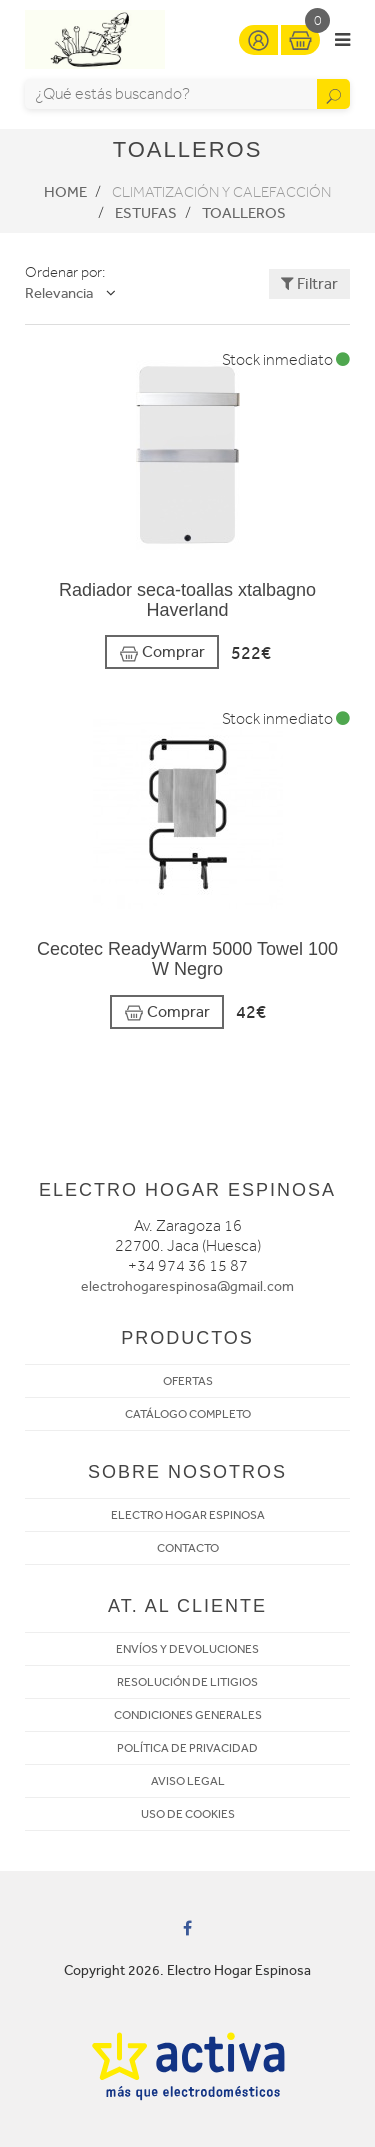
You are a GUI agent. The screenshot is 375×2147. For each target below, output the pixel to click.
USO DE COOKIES (188, 1814)
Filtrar (309, 283)
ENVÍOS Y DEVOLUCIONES (187, 1649)
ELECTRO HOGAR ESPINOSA (188, 1515)
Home (65, 192)
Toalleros (244, 213)
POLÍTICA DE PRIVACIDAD (187, 1748)
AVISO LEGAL (188, 1781)
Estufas (146, 213)
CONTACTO (188, 1548)
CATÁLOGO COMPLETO (188, 1414)
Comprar (162, 652)
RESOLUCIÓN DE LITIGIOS (187, 1682)
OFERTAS (188, 1381)
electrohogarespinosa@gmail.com (187, 1286)
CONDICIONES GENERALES (188, 1715)
